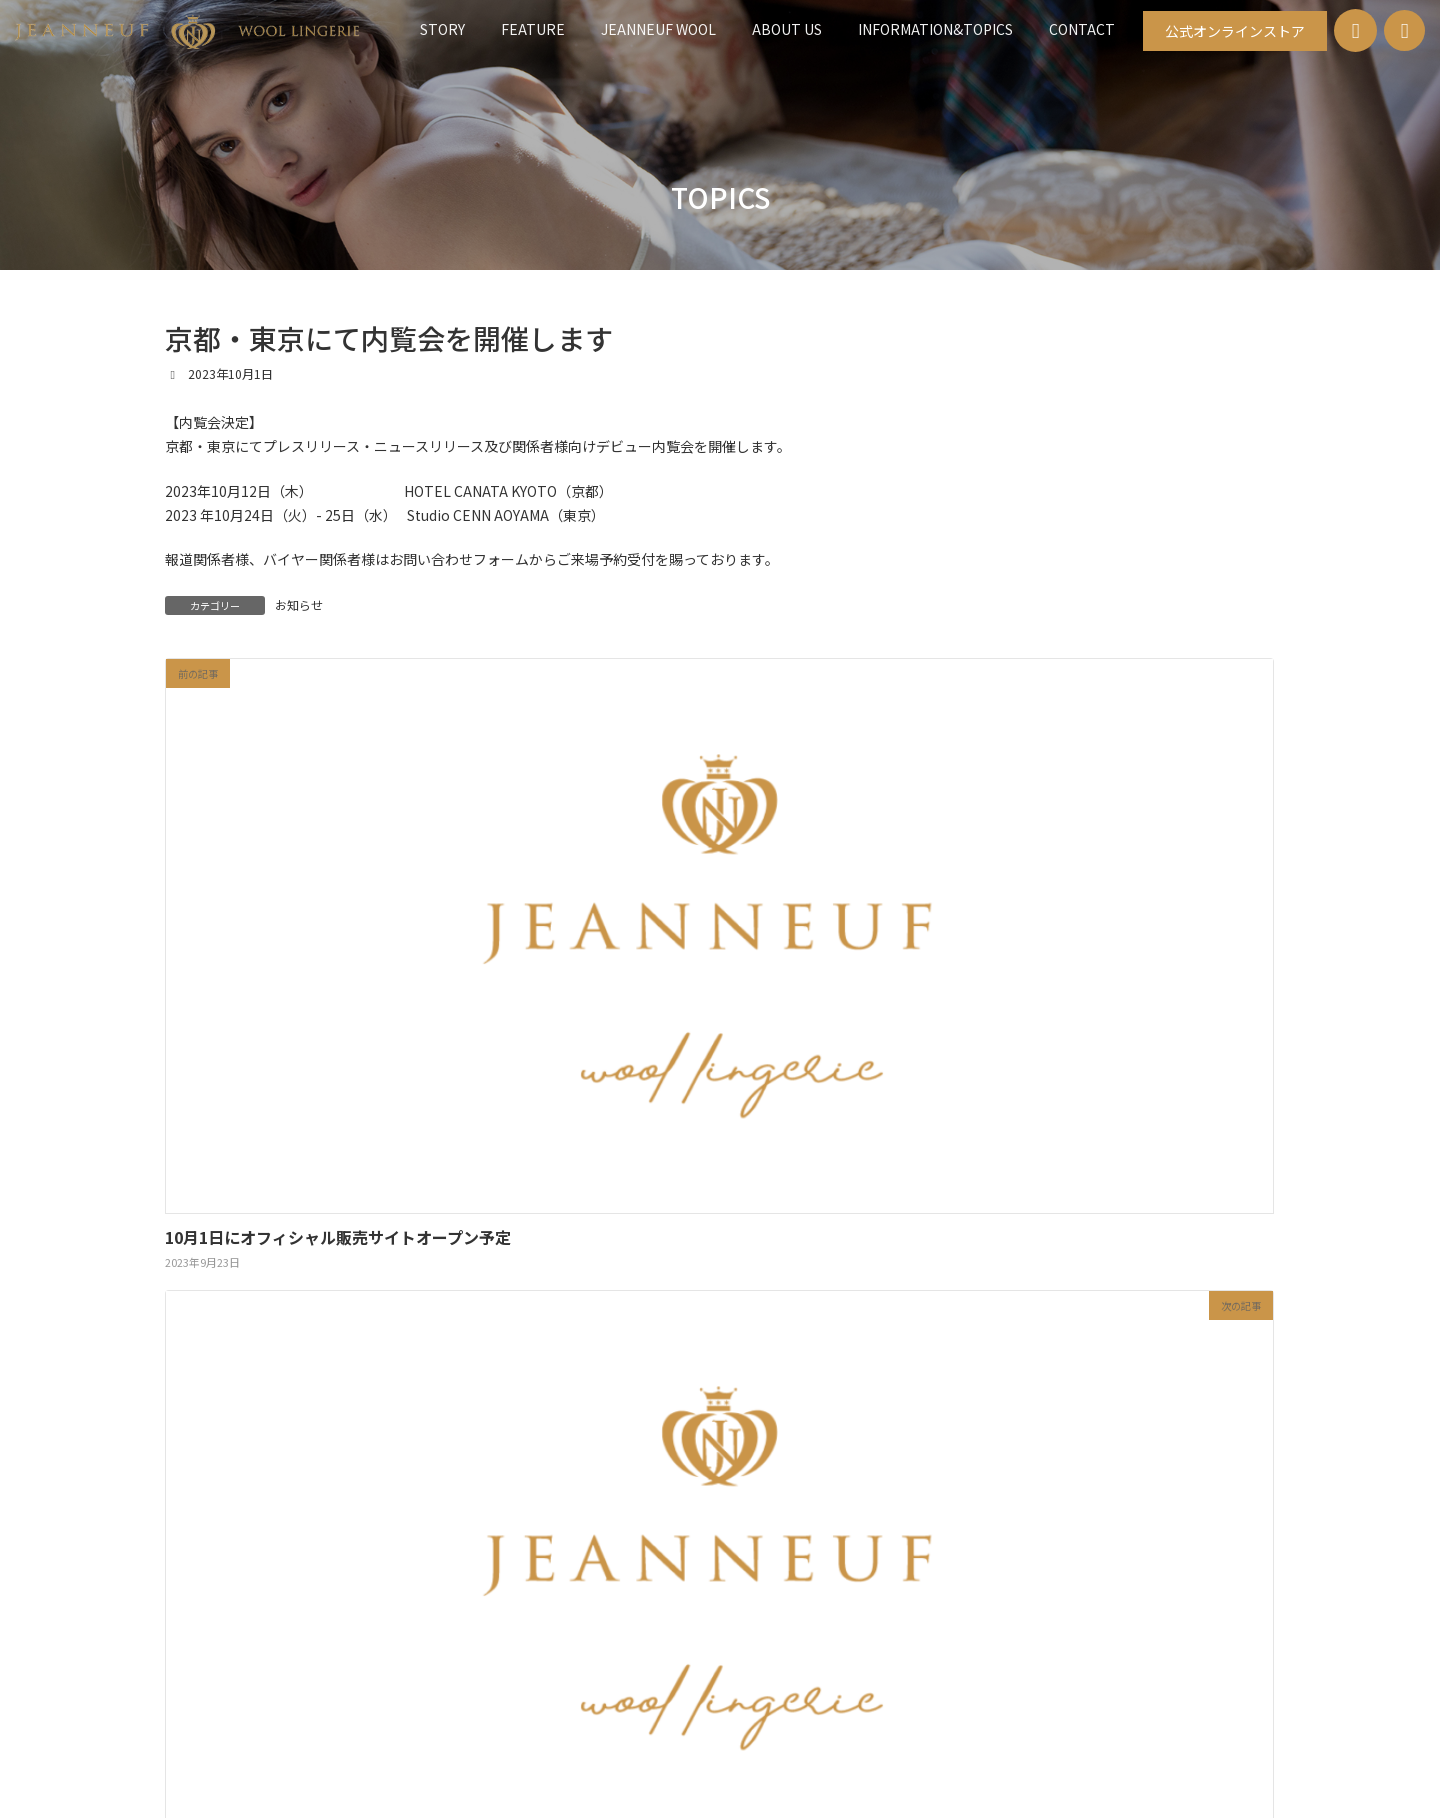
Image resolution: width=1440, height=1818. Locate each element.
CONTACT (1003, 1091)
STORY (430, 1091)
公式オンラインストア (861, 1612)
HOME (535, 1612)
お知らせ (299, 604)
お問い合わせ (722, 1612)
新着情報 (619, 1612)
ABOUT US (741, 1091)
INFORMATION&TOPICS (873, 1091)
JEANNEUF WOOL (625, 1091)
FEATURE (513, 1091)
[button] (1235, 31)
